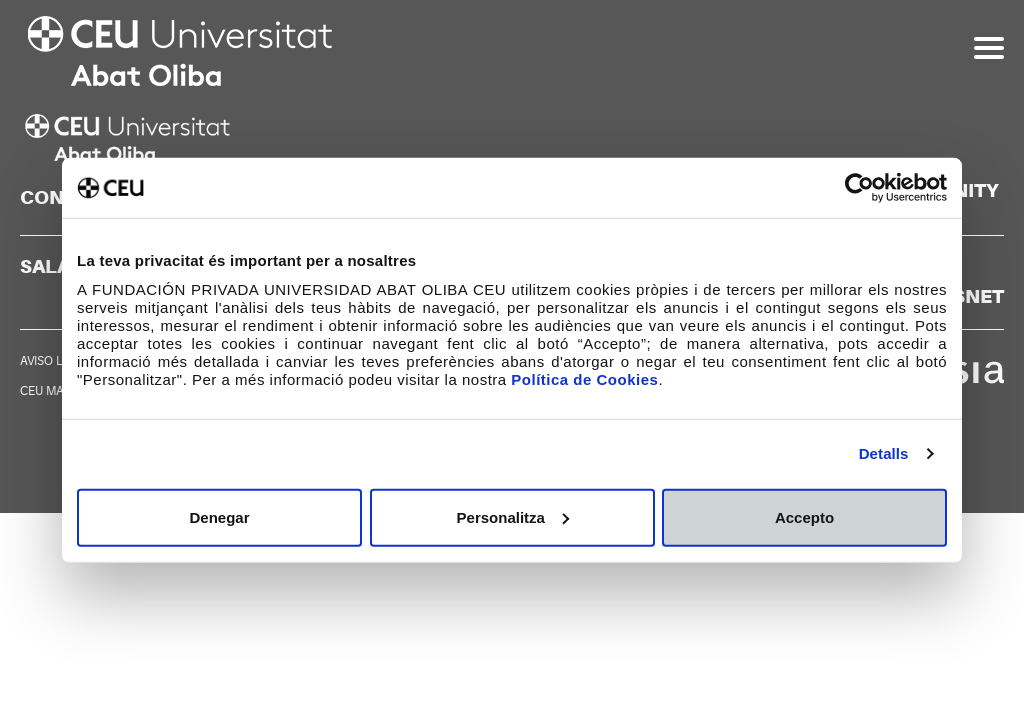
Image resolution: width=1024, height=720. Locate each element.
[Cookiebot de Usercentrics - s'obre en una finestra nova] (859, 188)
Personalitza (513, 516)
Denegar (219, 516)
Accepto (804, 516)
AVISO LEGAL (57, 361)
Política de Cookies (584, 378)
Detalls (884, 453)
